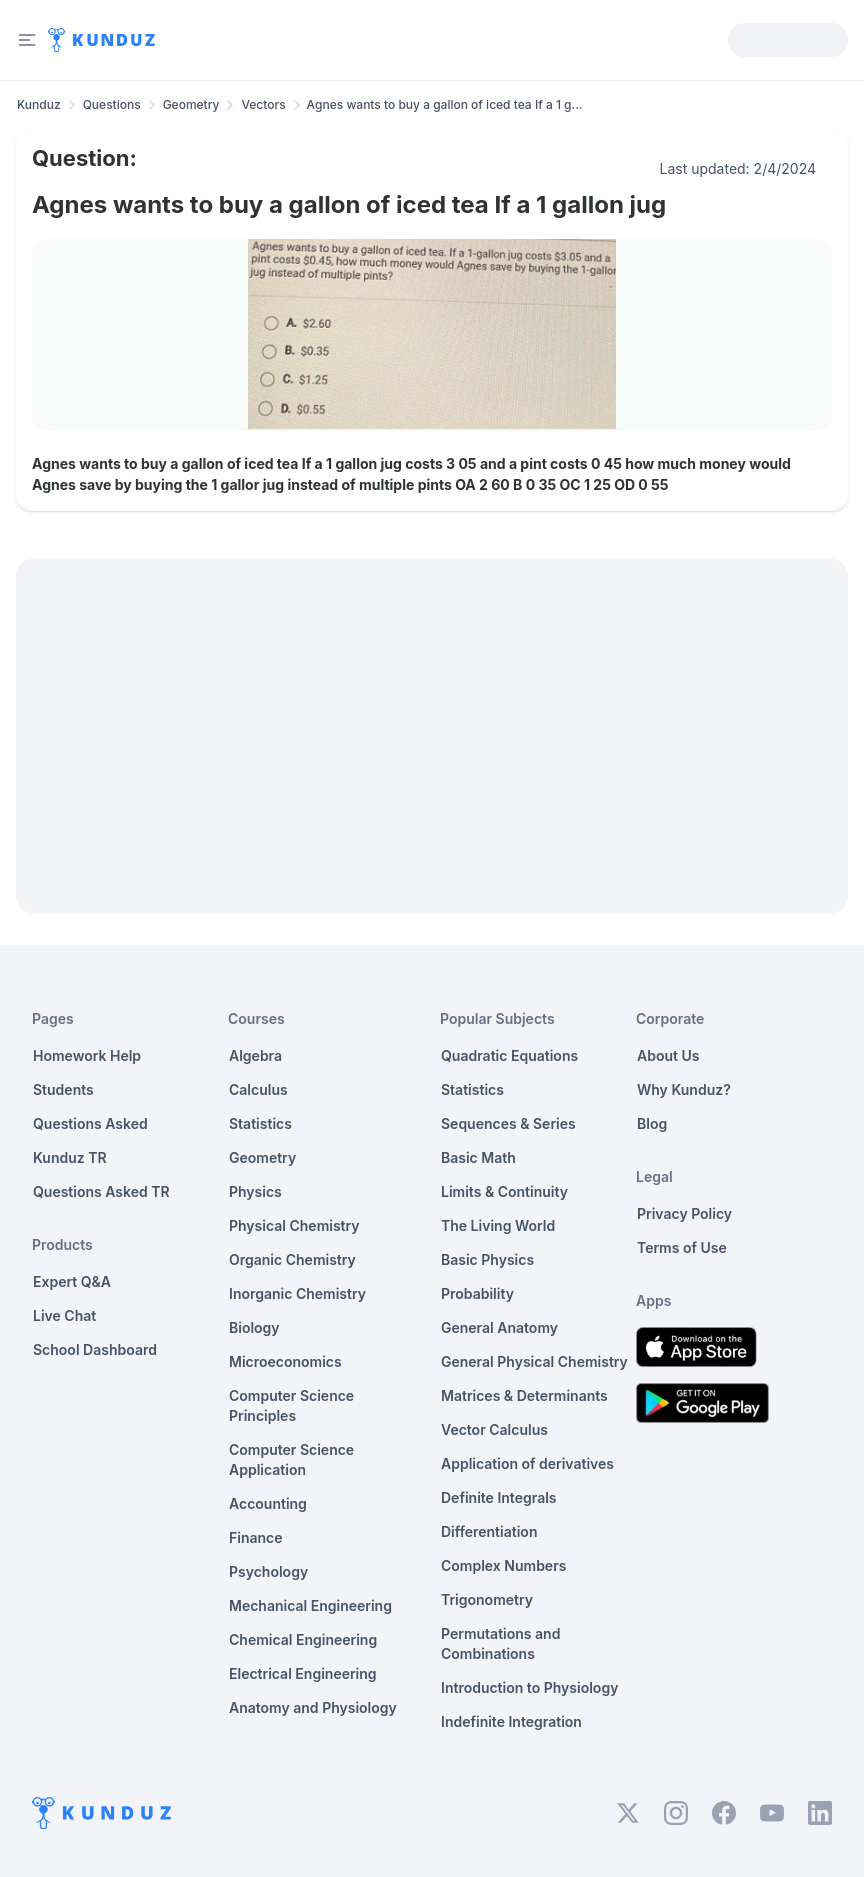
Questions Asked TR (101, 1191)
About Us (668, 1055)
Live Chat (64, 1315)
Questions (112, 104)
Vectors (263, 104)
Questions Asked (90, 1123)
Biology (254, 1327)
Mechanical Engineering (310, 1605)
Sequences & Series (508, 1123)
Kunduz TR (70, 1157)
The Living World (498, 1225)
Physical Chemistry (294, 1225)
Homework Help (87, 1055)
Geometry (191, 104)
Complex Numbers (503, 1565)
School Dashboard (95, 1349)
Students (63, 1089)
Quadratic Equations (509, 1055)
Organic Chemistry (292, 1259)
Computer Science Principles (291, 1405)
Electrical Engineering (303, 1673)
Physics (255, 1191)
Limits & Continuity (504, 1191)
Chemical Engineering (303, 1639)
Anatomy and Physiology (313, 1707)
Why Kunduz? (684, 1089)
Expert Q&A (72, 1281)
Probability (477, 1293)
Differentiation (489, 1531)
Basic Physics (487, 1259)
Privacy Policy (684, 1213)
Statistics (260, 1123)
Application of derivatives (527, 1463)
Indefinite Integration (511, 1721)
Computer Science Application (291, 1459)
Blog (652, 1123)
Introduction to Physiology (529, 1687)
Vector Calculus (494, 1429)
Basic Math (478, 1157)
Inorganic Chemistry (297, 1293)
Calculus (258, 1089)
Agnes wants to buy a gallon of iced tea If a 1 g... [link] (445, 104)
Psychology (268, 1571)
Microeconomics (285, 1361)
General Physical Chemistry (534, 1361)
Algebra (255, 1055)
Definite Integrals (499, 1497)
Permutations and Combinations (500, 1643)
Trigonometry (487, 1599)
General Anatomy (499, 1327)
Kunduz (39, 104)
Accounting (268, 1503)
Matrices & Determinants (524, 1395)
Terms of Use (682, 1247)
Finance (256, 1537)
